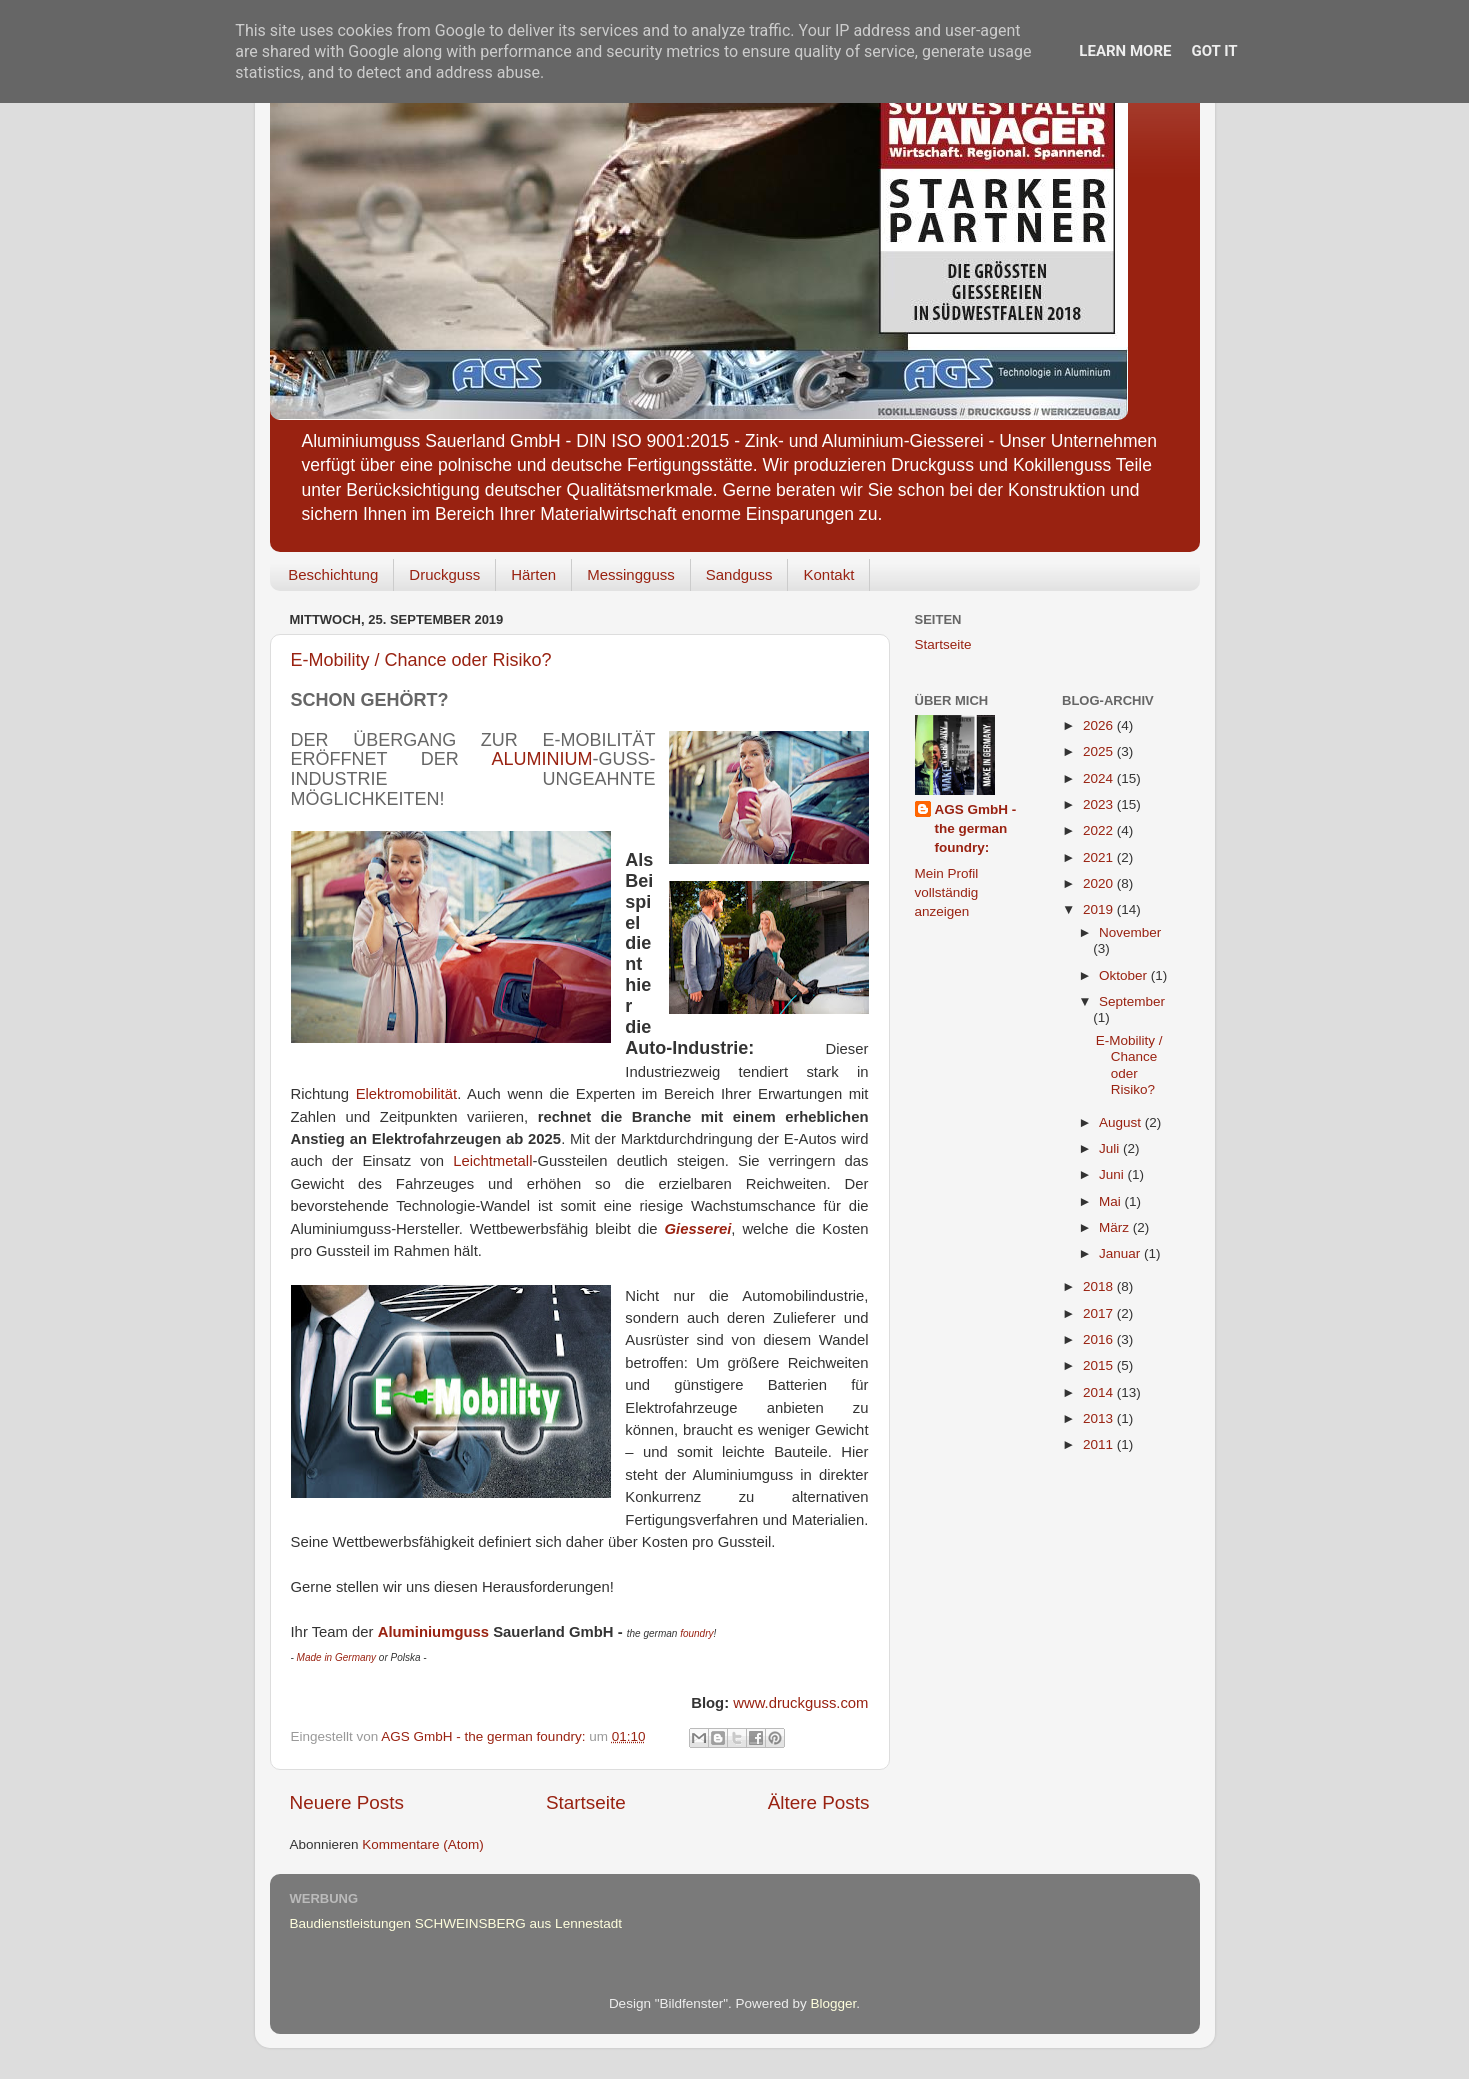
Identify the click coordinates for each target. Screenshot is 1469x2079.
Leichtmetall (492, 1161)
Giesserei (697, 1229)
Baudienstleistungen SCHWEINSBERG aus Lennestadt (456, 1923)
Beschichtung (333, 574)
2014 (1100, 1392)
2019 (1100, 909)
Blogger (834, 2003)
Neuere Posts (347, 1802)
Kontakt (828, 574)
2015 (1100, 1365)
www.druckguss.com (800, 1703)
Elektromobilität (406, 1094)
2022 (1100, 830)
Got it (1214, 51)
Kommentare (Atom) (423, 1844)
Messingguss (631, 574)
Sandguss (739, 574)
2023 (1100, 804)
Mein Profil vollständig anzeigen (947, 892)
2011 (1100, 1444)
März (1116, 1227)
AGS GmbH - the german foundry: (976, 828)
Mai (1112, 1201)
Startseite (586, 1802)
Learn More (1125, 51)
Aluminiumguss (433, 1632)
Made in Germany (336, 1657)
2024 (1100, 778)
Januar (1121, 1253)
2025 (1100, 751)
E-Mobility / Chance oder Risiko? (421, 660)
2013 (1100, 1418)
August (1122, 1122)
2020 (1100, 883)
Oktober (1125, 975)
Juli (1111, 1148)
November (1130, 932)
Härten (533, 574)
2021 (1100, 857)
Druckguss (444, 574)
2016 (1100, 1339)
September (1132, 1001)
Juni (1113, 1174)
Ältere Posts (819, 1802)
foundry (696, 1633)
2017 (1100, 1313)
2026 (1100, 725)
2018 (1100, 1286)
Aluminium (541, 759)
